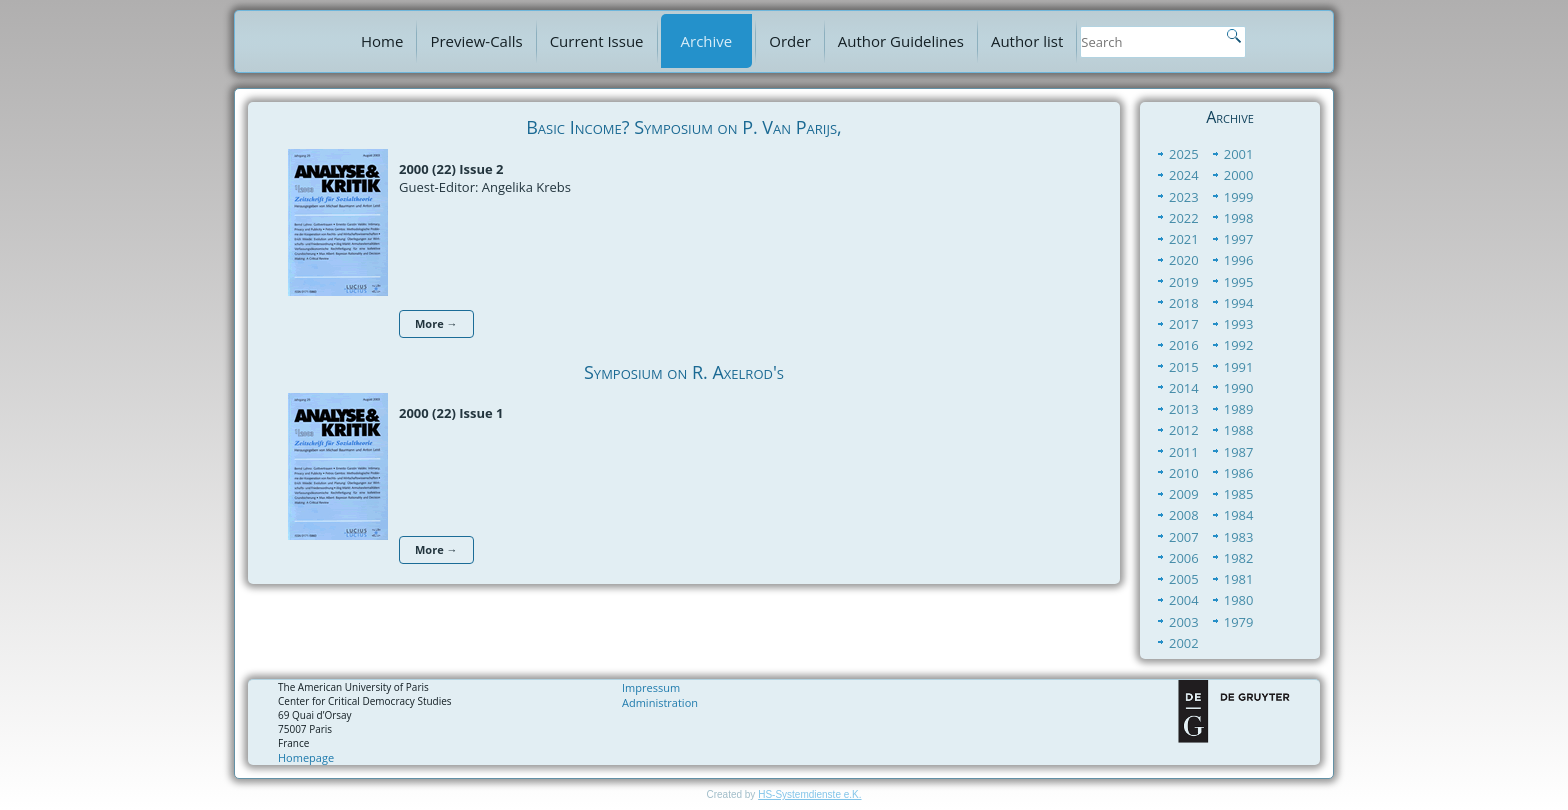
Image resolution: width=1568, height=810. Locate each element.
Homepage (306, 757)
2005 (1184, 579)
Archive (707, 41)
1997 (1239, 239)
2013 (1184, 409)
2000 (1239, 175)
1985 (1239, 494)
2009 (1184, 494)
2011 (1184, 452)
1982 (1239, 558)
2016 (1184, 345)
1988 (1239, 430)
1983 (1239, 537)
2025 (1184, 154)
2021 (1184, 239)
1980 (1239, 600)
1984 (1239, 515)
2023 (1184, 197)
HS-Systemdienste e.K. (809, 794)
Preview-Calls (476, 41)
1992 (1239, 345)
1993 (1239, 324)
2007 (1184, 537)
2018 (1184, 303)
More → (436, 323)
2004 (1184, 600)
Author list (1027, 41)
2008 (1184, 515)
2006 (1184, 558)
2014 (1184, 388)
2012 (1184, 430)
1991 (1239, 367)
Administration (660, 702)
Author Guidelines (901, 41)
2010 (1184, 473)
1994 (1239, 303)
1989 (1239, 409)
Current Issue (597, 41)
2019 (1184, 282)
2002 (1184, 643)
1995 (1239, 282)
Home (382, 41)
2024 (1184, 175)
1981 (1239, 579)
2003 (1184, 622)
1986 (1239, 473)
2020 (1184, 260)
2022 (1184, 218)
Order (790, 41)
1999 (1239, 197)
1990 (1239, 388)
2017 (1184, 324)
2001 (1239, 154)
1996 (1239, 260)
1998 (1239, 218)
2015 (1184, 367)
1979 (1239, 622)
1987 (1239, 452)
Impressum (651, 687)
